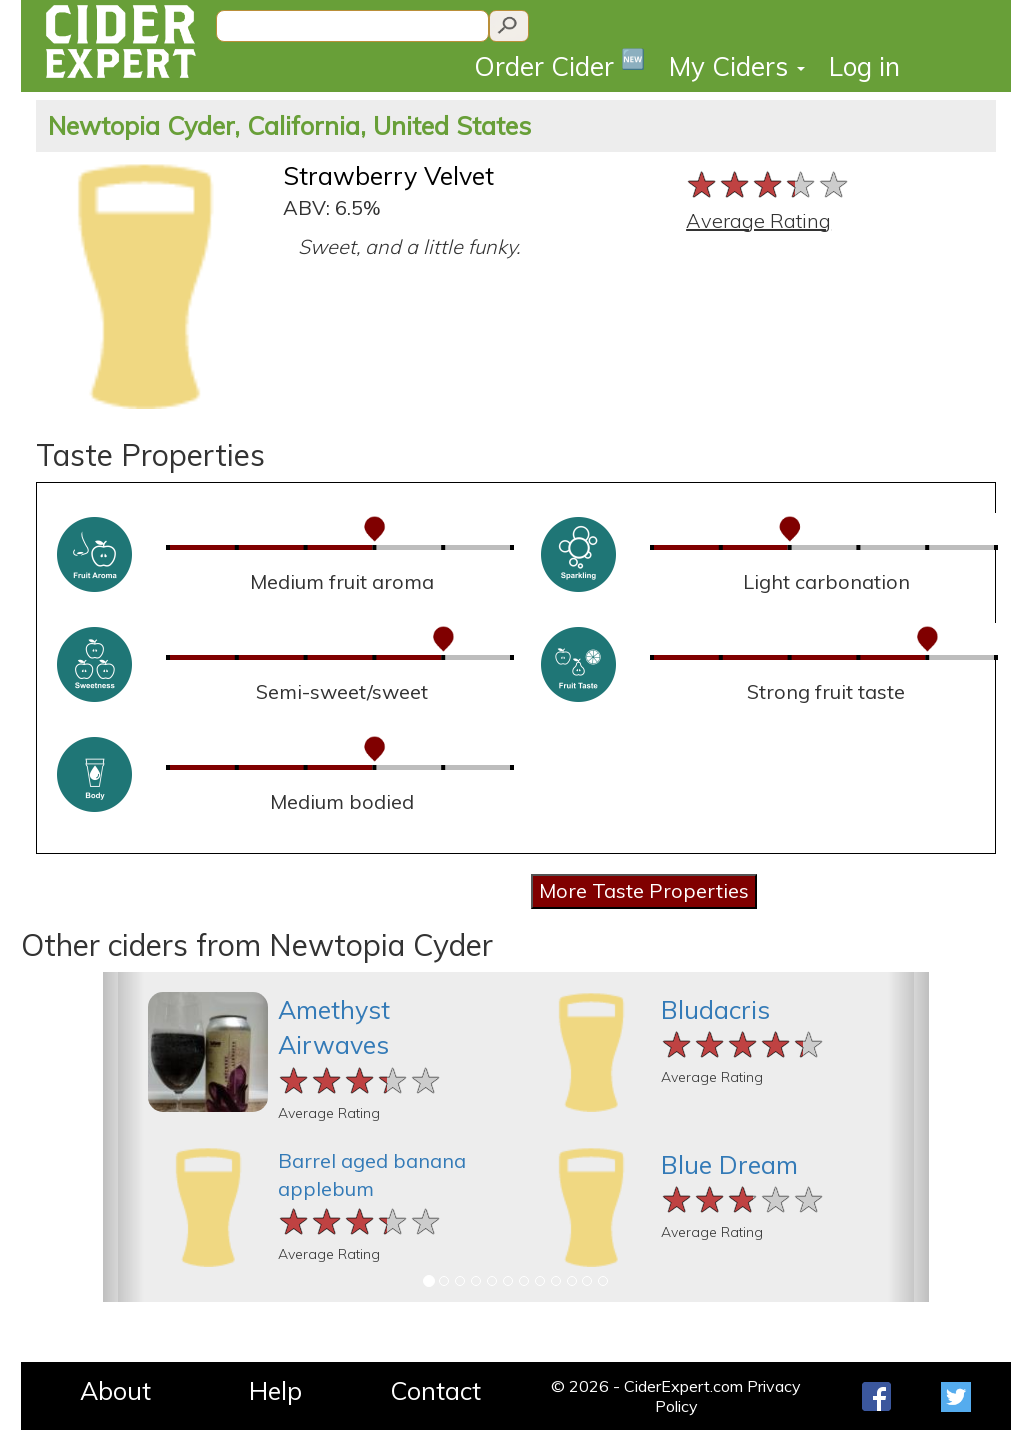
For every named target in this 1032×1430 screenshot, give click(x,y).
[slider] (768, 184)
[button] (123, 1137)
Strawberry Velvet (388, 175)
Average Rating (758, 220)
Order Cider (559, 64)
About (115, 1390)
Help (275, 1390)
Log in (864, 66)
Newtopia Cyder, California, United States (289, 125)
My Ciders (737, 66)
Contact (435, 1390)
